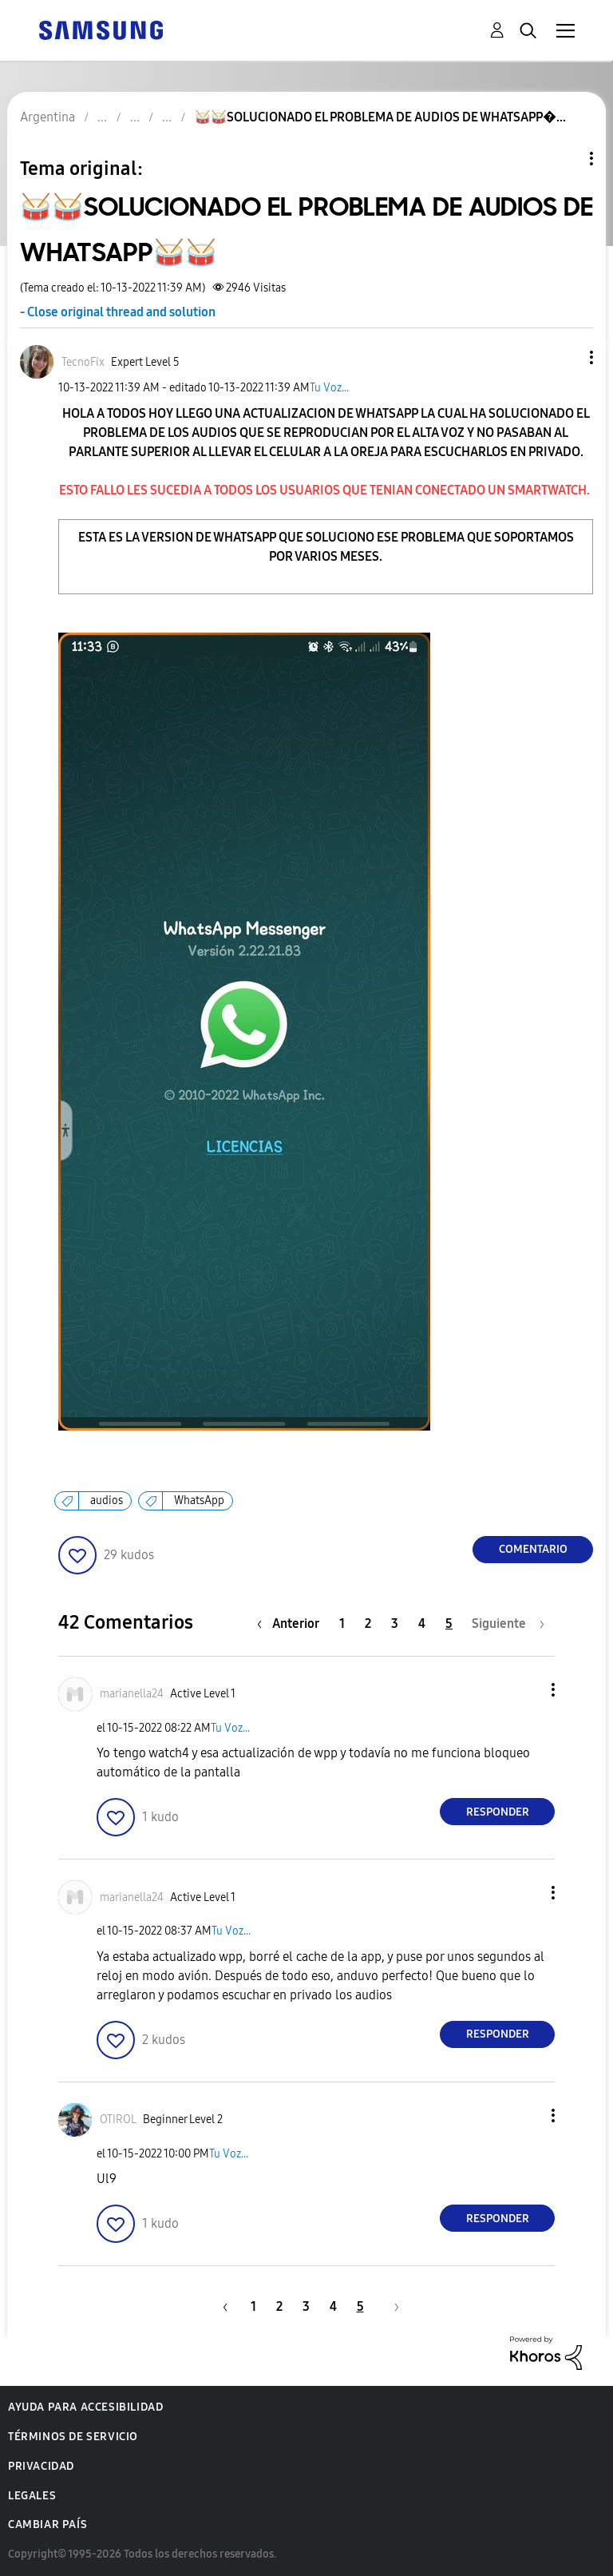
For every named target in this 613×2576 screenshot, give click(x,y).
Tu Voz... (329, 388)
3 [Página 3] (394, 1623)
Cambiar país (47, 2524)
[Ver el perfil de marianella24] (132, 1694)
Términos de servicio (73, 2436)
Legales (32, 2496)
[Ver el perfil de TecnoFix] (83, 362)
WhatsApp (199, 1500)
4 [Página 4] (421, 1623)
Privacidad (41, 2466)
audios (106, 1500)
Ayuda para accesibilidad (85, 2407)
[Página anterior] (292, 1623)
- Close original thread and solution (118, 312)
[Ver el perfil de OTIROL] (118, 2119)
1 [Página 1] (342, 1623)
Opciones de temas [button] (564, 158)
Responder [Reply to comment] (497, 1812)
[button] (565, 357)
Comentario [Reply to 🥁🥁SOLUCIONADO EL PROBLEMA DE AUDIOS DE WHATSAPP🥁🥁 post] (533, 1549)
